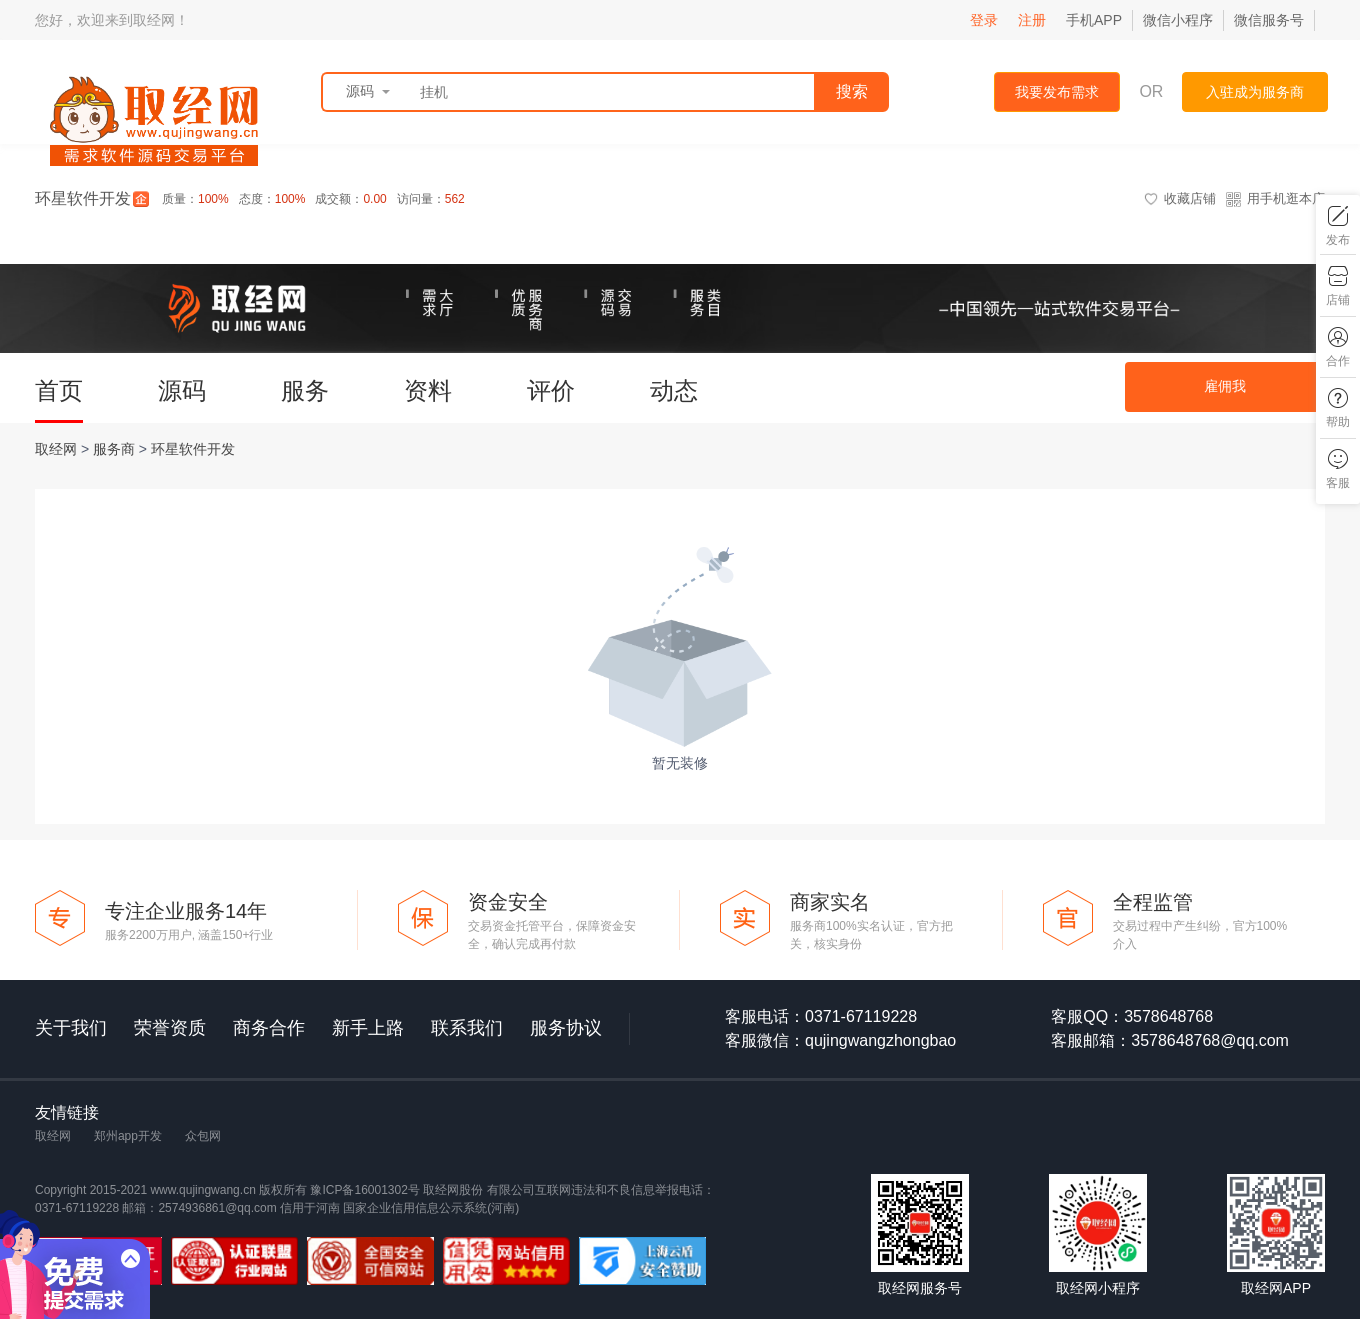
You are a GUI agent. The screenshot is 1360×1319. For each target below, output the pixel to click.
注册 (1032, 20)
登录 (984, 20)
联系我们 (467, 1028)
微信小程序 (1178, 20)
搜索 (852, 91)
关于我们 (71, 1028)
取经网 (58, 449)
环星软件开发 (193, 449)
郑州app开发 (128, 1136)
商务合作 (269, 1028)
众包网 (203, 1136)
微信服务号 (1269, 20)
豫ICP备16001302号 (366, 1190)
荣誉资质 (170, 1028)
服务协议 (566, 1028)
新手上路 (368, 1028)
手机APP (1094, 20)
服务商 (116, 449)
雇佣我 (1225, 386)
